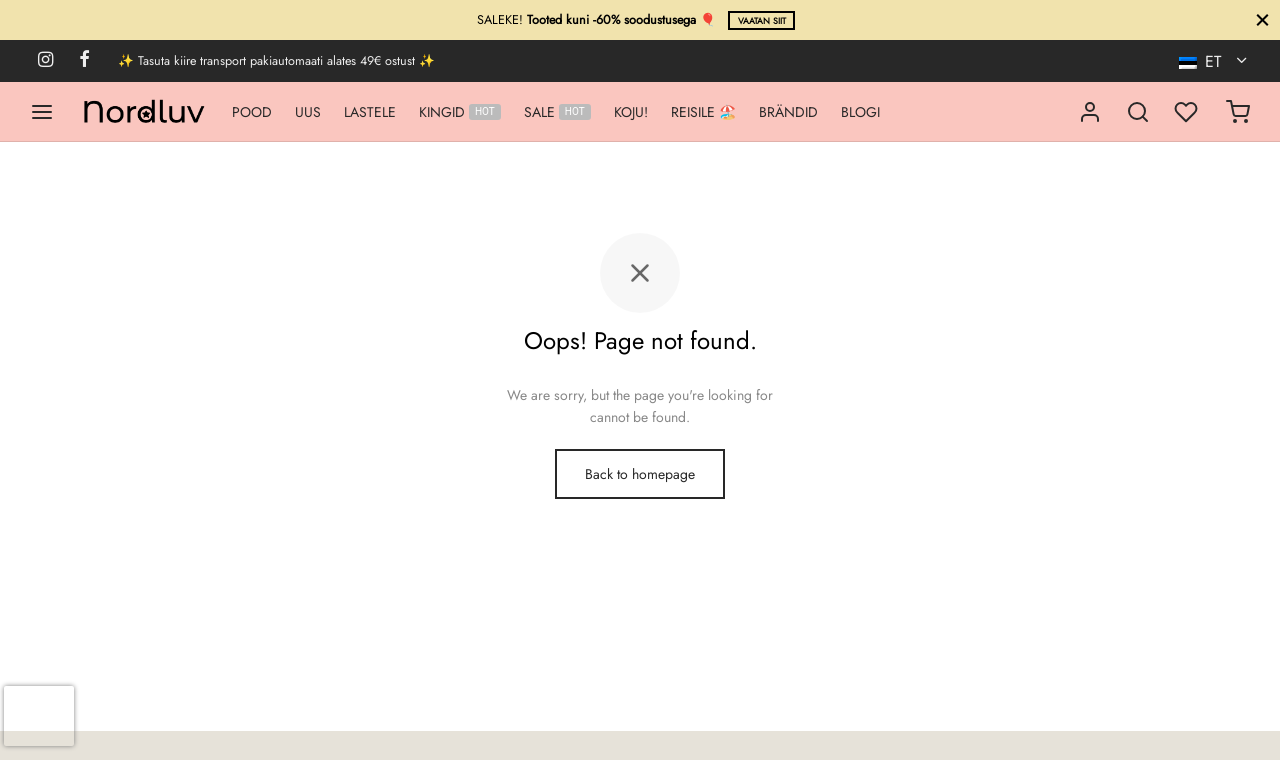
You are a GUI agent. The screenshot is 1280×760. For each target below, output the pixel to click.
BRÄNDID (788, 112)
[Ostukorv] (1238, 112)
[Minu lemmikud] (1188, 112)
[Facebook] (84, 61)
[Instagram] (45, 61)
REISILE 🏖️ (703, 112)
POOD (252, 112)
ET (1202, 61)
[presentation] (39, 716)
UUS (308, 112)
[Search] (1138, 112)
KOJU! (631, 112)
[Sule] (1262, 19)
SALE (557, 112)
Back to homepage (640, 474)
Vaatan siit (762, 21)
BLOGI (860, 112)
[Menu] (42, 112)
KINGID (460, 112)
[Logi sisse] (1090, 112)
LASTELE (370, 112)
